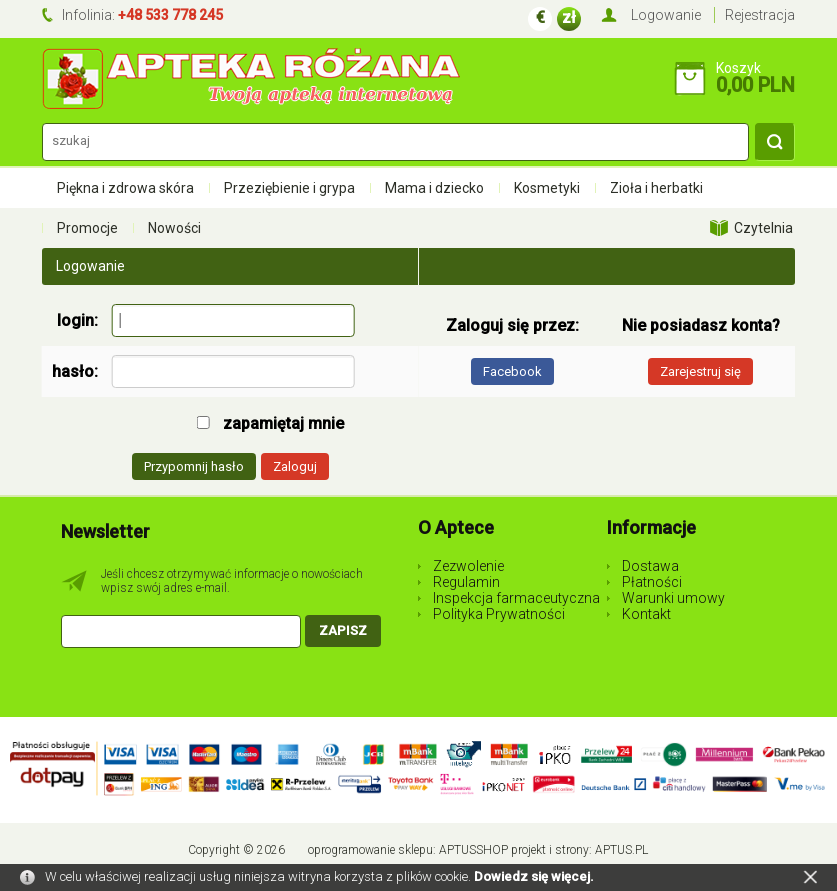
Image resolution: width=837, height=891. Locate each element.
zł (569, 17)
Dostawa (650, 566)
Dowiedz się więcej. (534, 876)
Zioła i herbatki (656, 188)
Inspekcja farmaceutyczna (516, 598)
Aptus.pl (621, 850)
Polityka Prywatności (499, 614)
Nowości (174, 228)
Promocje (87, 228)
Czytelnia (763, 228)
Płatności (652, 582)
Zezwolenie (468, 566)
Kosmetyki (547, 188)
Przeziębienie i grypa (289, 188)
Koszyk (738, 68)
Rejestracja (760, 15)
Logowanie (666, 15)
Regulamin (466, 582)
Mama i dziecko (434, 188)
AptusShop (473, 850)
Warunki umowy (673, 598)
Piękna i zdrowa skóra (125, 188)
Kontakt (646, 614)
